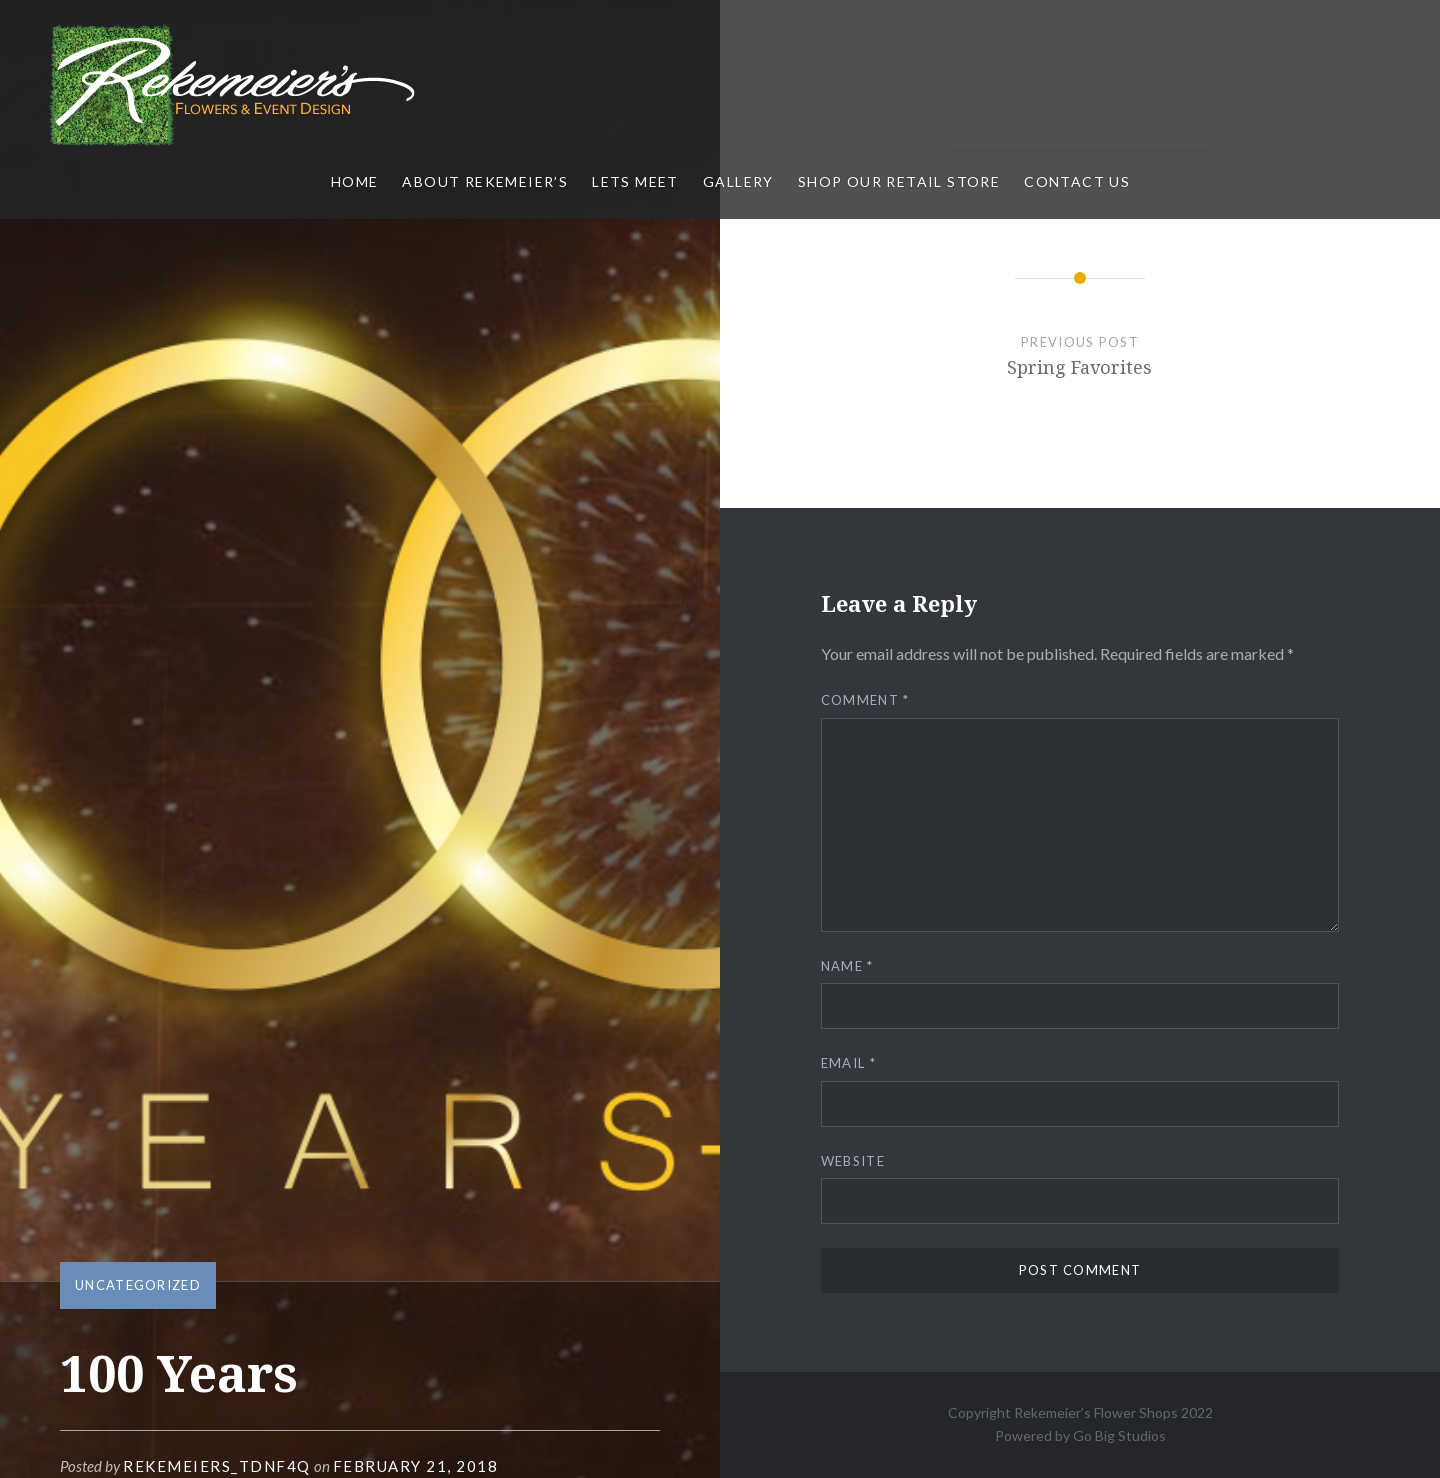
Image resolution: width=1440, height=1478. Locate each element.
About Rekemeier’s (485, 181)
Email (848, 1063)
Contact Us (1077, 181)
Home (355, 181)
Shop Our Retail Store (899, 181)
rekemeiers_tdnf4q (217, 1466)
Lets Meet (635, 181)
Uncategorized (138, 1285)
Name (847, 966)
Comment (865, 700)
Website (853, 1161)
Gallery (738, 181)
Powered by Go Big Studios (1080, 1435)
